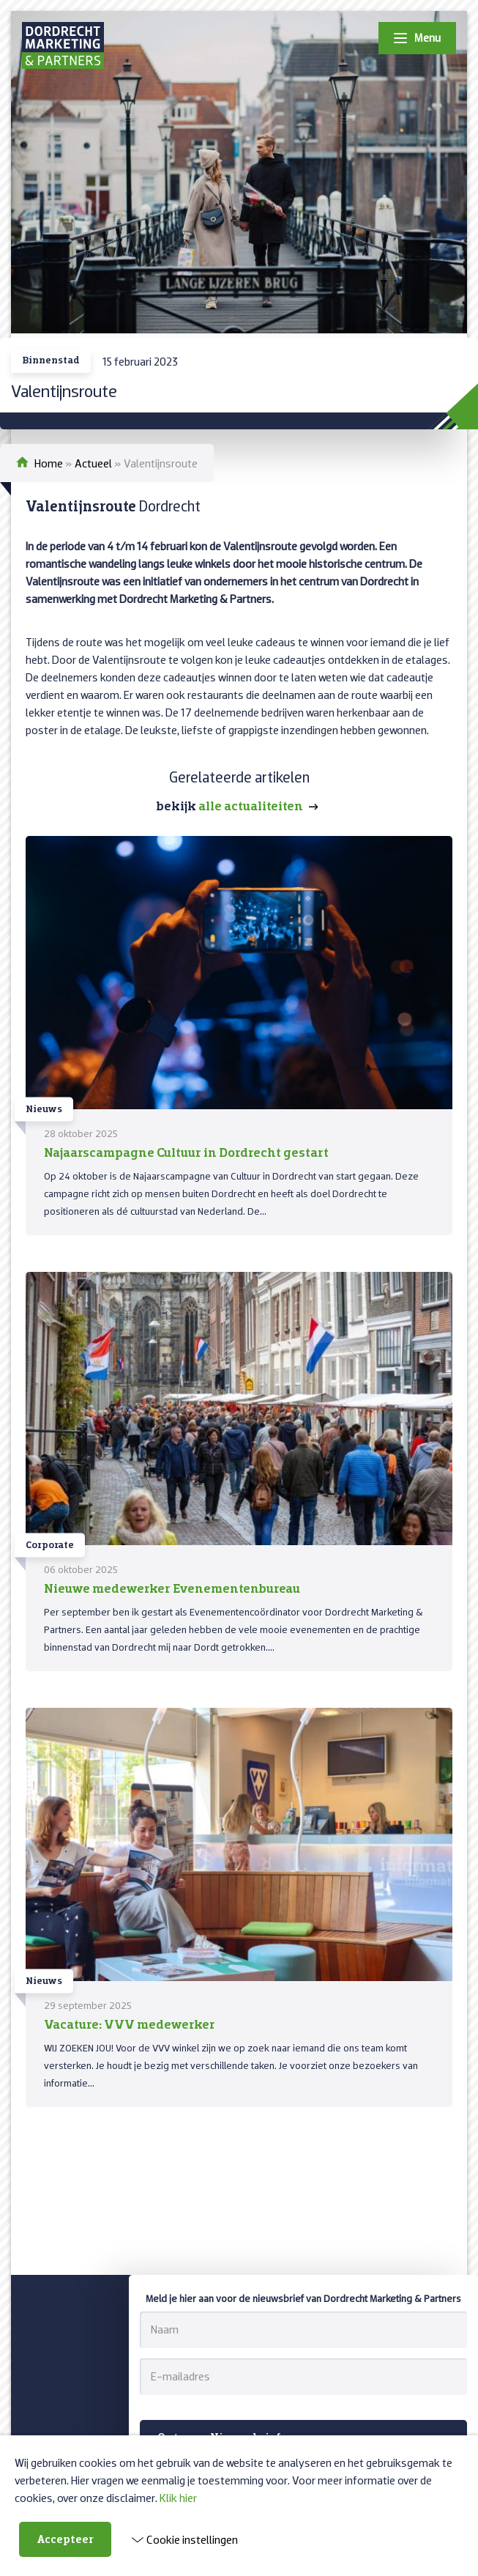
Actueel (93, 463)
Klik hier (178, 2497)
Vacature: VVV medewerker (129, 2024)
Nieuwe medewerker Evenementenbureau (172, 1588)
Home (48, 463)
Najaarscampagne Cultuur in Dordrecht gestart (186, 1152)
